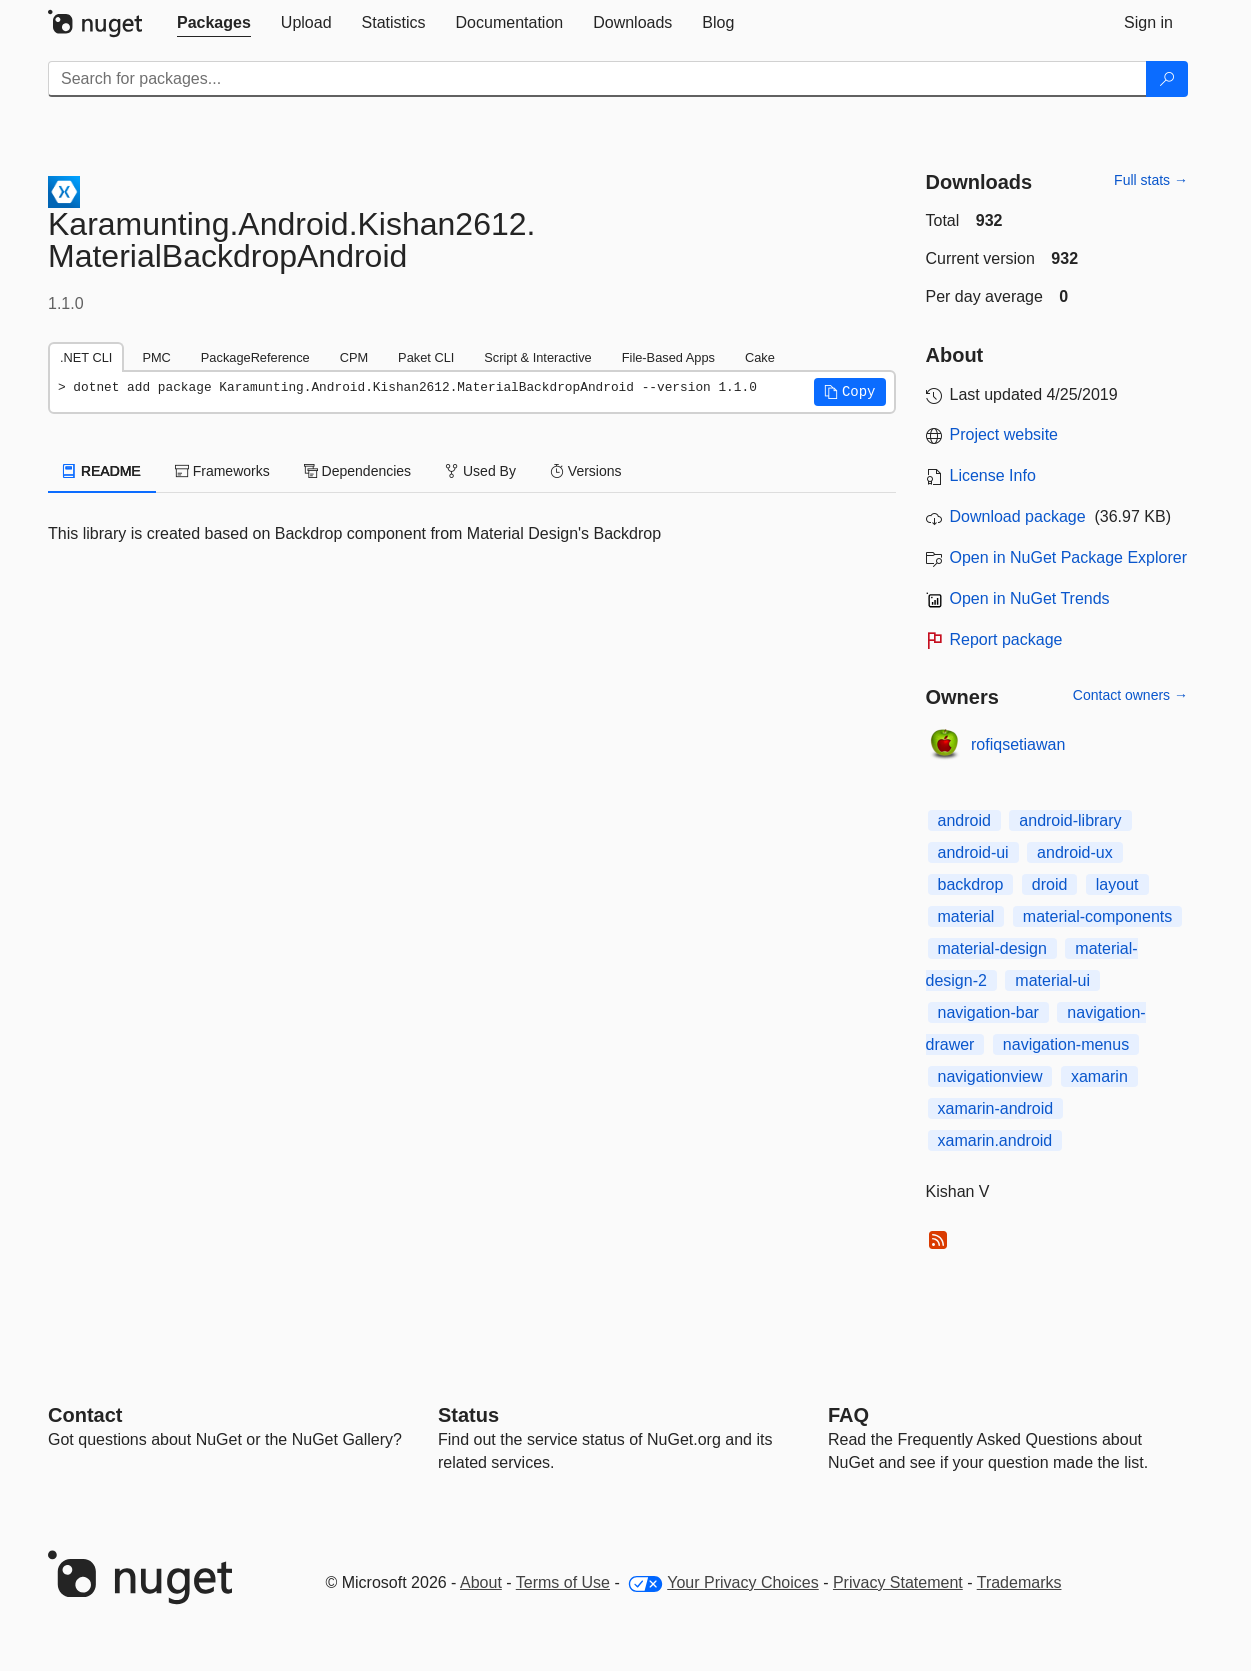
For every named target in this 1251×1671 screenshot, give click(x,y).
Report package (1006, 639)
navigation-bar (988, 1012)
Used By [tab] (480, 471)
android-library (1070, 820)
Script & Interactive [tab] (537, 357)
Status (468, 1415)
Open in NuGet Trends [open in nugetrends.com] (1030, 598)
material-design (992, 948)
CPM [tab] (354, 357)
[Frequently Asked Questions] (848, 1415)
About (481, 1582)
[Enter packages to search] (597, 79)
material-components (1097, 916)
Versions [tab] (586, 471)
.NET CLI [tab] (86, 357)
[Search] (1167, 79)
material (966, 916)
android (964, 820)
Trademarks (1019, 1582)
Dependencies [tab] (357, 471)
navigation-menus (1066, 1044)
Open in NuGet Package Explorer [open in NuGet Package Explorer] (1068, 557)
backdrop (971, 884)
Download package (1018, 516)
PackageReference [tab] (255, 357)
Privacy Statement (898, 1582)
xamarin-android (996, 1108)
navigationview (990, 1076)
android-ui (973, 852)
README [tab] (102, 471)
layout (1117, 884)
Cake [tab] (760, 357)
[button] (850, 392)
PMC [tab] (156, 357)
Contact (85, 1415)
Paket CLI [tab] (426, 357)
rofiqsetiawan (1018, 744)
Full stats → (1151, 180)
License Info (993, 475)
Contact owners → (1130, 695)
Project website (1004, 434)
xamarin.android (995, 1140)
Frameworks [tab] (222, 471)
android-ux (1075, 852)
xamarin (1099, 1076)
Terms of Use (563, 1582)
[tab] (214, 23)
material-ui (1052, 980)
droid (1050, 884)
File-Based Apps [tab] (668, 357)
